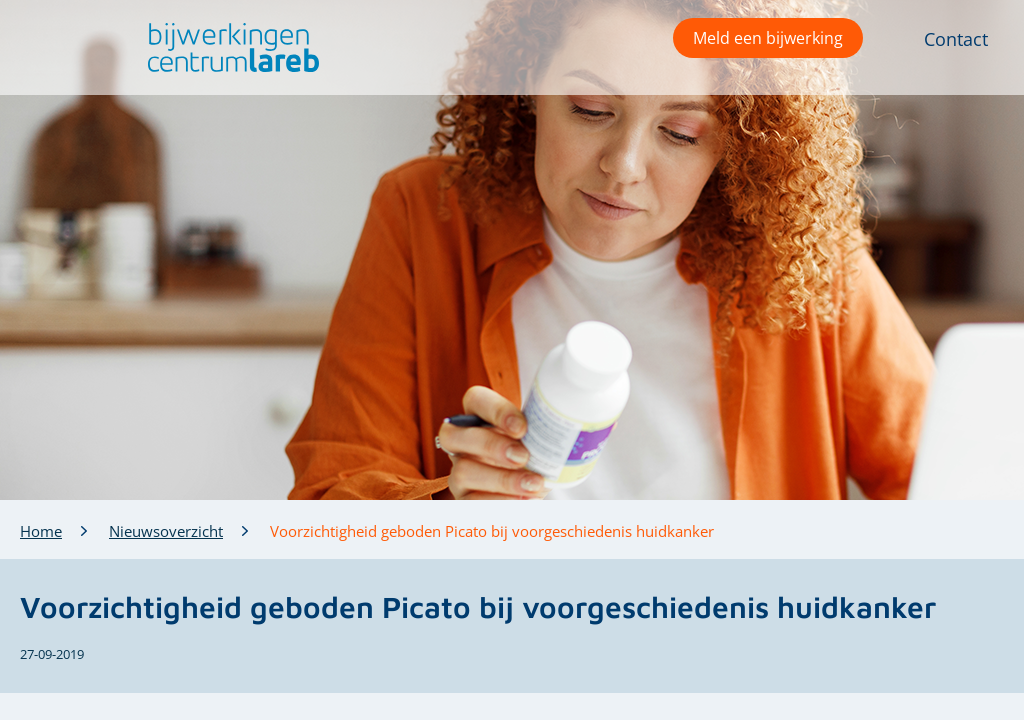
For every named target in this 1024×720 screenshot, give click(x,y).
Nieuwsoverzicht (166, 531)
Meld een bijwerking (768, 38)
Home (41, 531)
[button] (228, 47)
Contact (956, 39)
